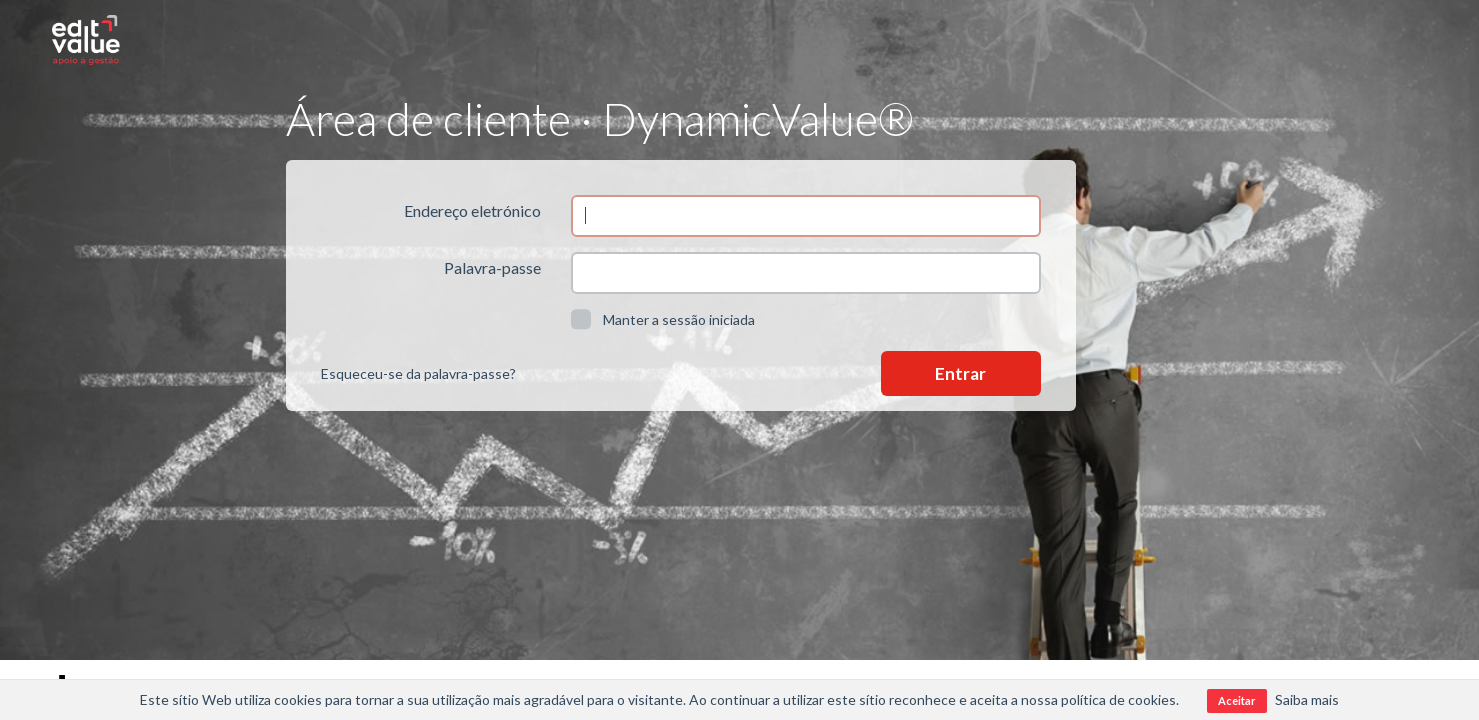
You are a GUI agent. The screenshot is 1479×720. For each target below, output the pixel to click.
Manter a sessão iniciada (663, 319)
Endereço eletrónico (472, 210)
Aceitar (1237, 700)
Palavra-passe (492, 267)
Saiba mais (1307, 699)
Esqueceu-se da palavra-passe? (418, 373)
